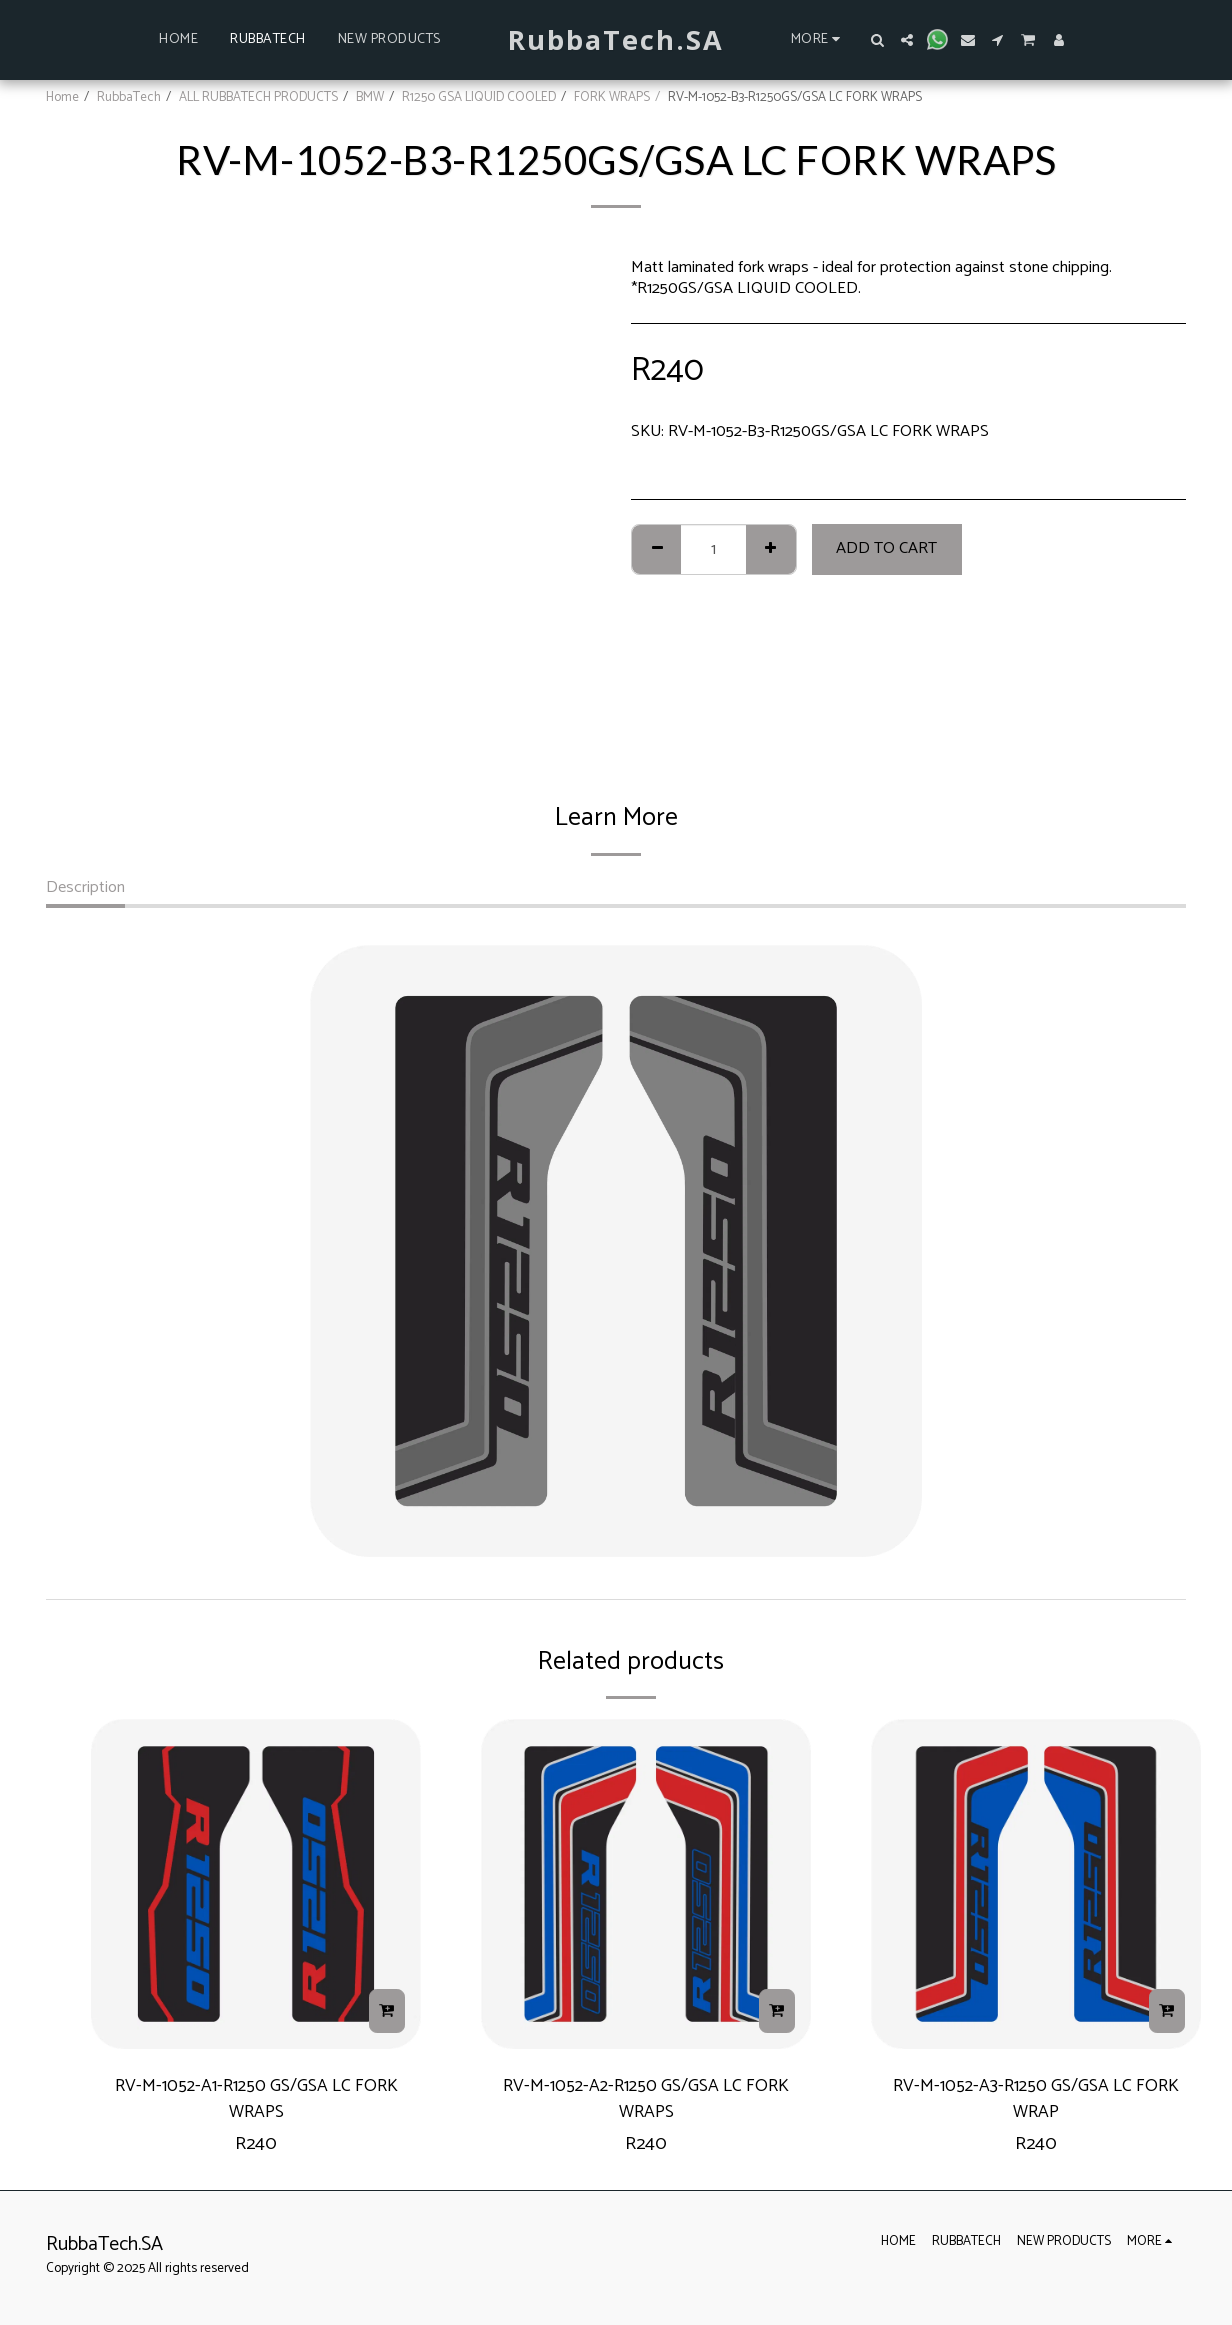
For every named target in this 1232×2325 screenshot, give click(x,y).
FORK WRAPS (612, 97)
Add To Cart (886, 548)
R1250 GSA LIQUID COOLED (479, 97)
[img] (256, 1884)
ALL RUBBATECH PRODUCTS (258, 97)
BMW (370, 97)
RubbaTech (129, 97)
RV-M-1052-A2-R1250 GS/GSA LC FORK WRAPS (646, 2102)
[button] (877, 40)
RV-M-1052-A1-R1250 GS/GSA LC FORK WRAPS (256, 2102)
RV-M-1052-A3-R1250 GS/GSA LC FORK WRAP (1036, 2102)
